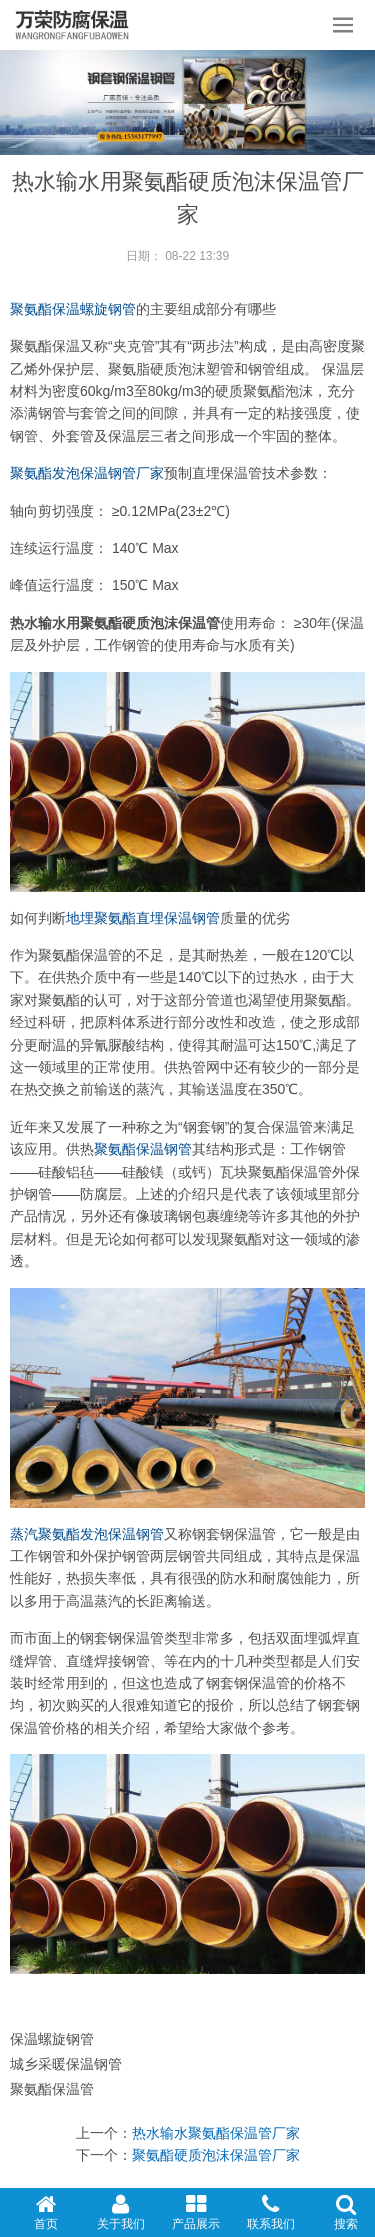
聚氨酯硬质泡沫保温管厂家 (216, 2155)
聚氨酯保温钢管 (143, 1149)
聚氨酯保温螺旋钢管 (73, 309)
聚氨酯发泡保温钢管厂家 (87, 473)
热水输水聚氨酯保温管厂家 (216, 2133)
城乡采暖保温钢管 (66, 2064)
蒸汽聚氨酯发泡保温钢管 (87, 1534)
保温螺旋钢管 (52, 2039)
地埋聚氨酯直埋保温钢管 (143, 918)
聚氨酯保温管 (52, 2089)
